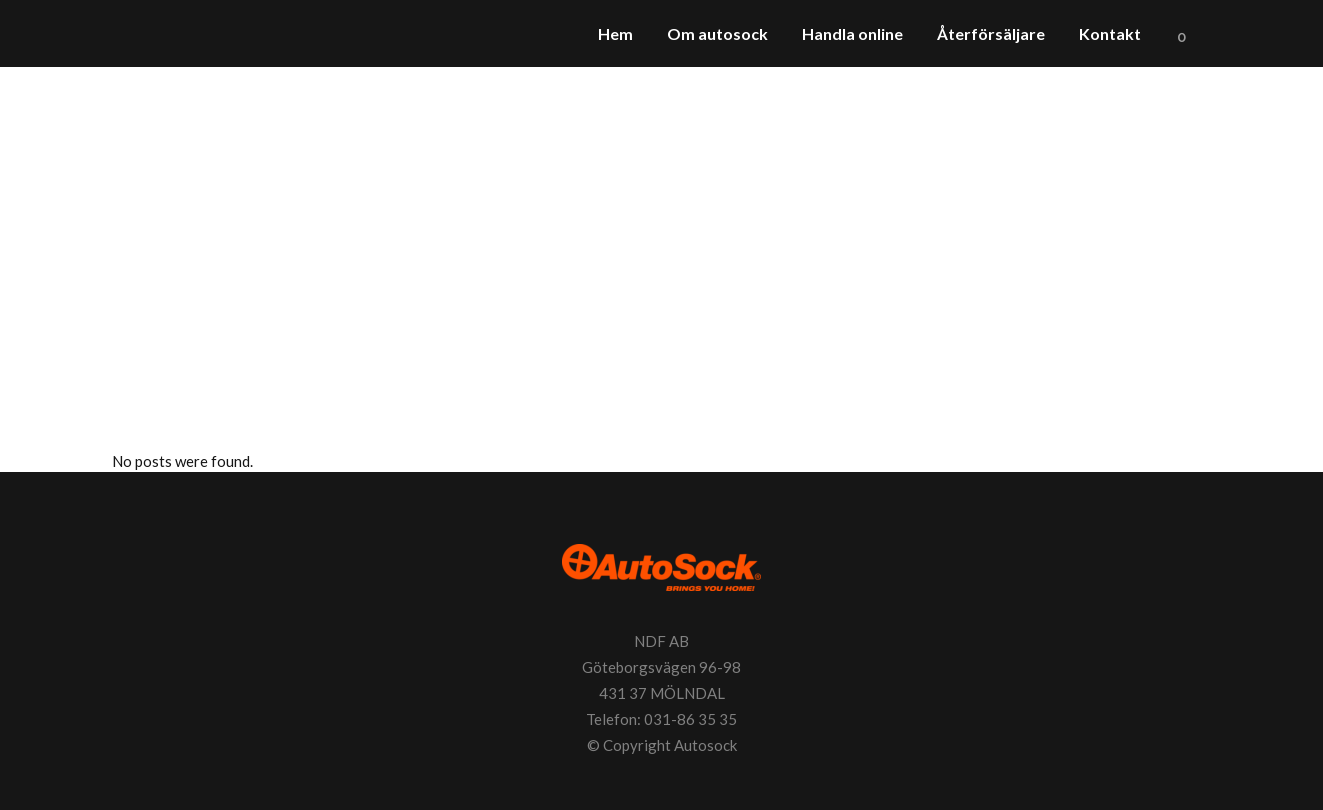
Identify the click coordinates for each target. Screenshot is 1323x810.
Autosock (705, 745)
